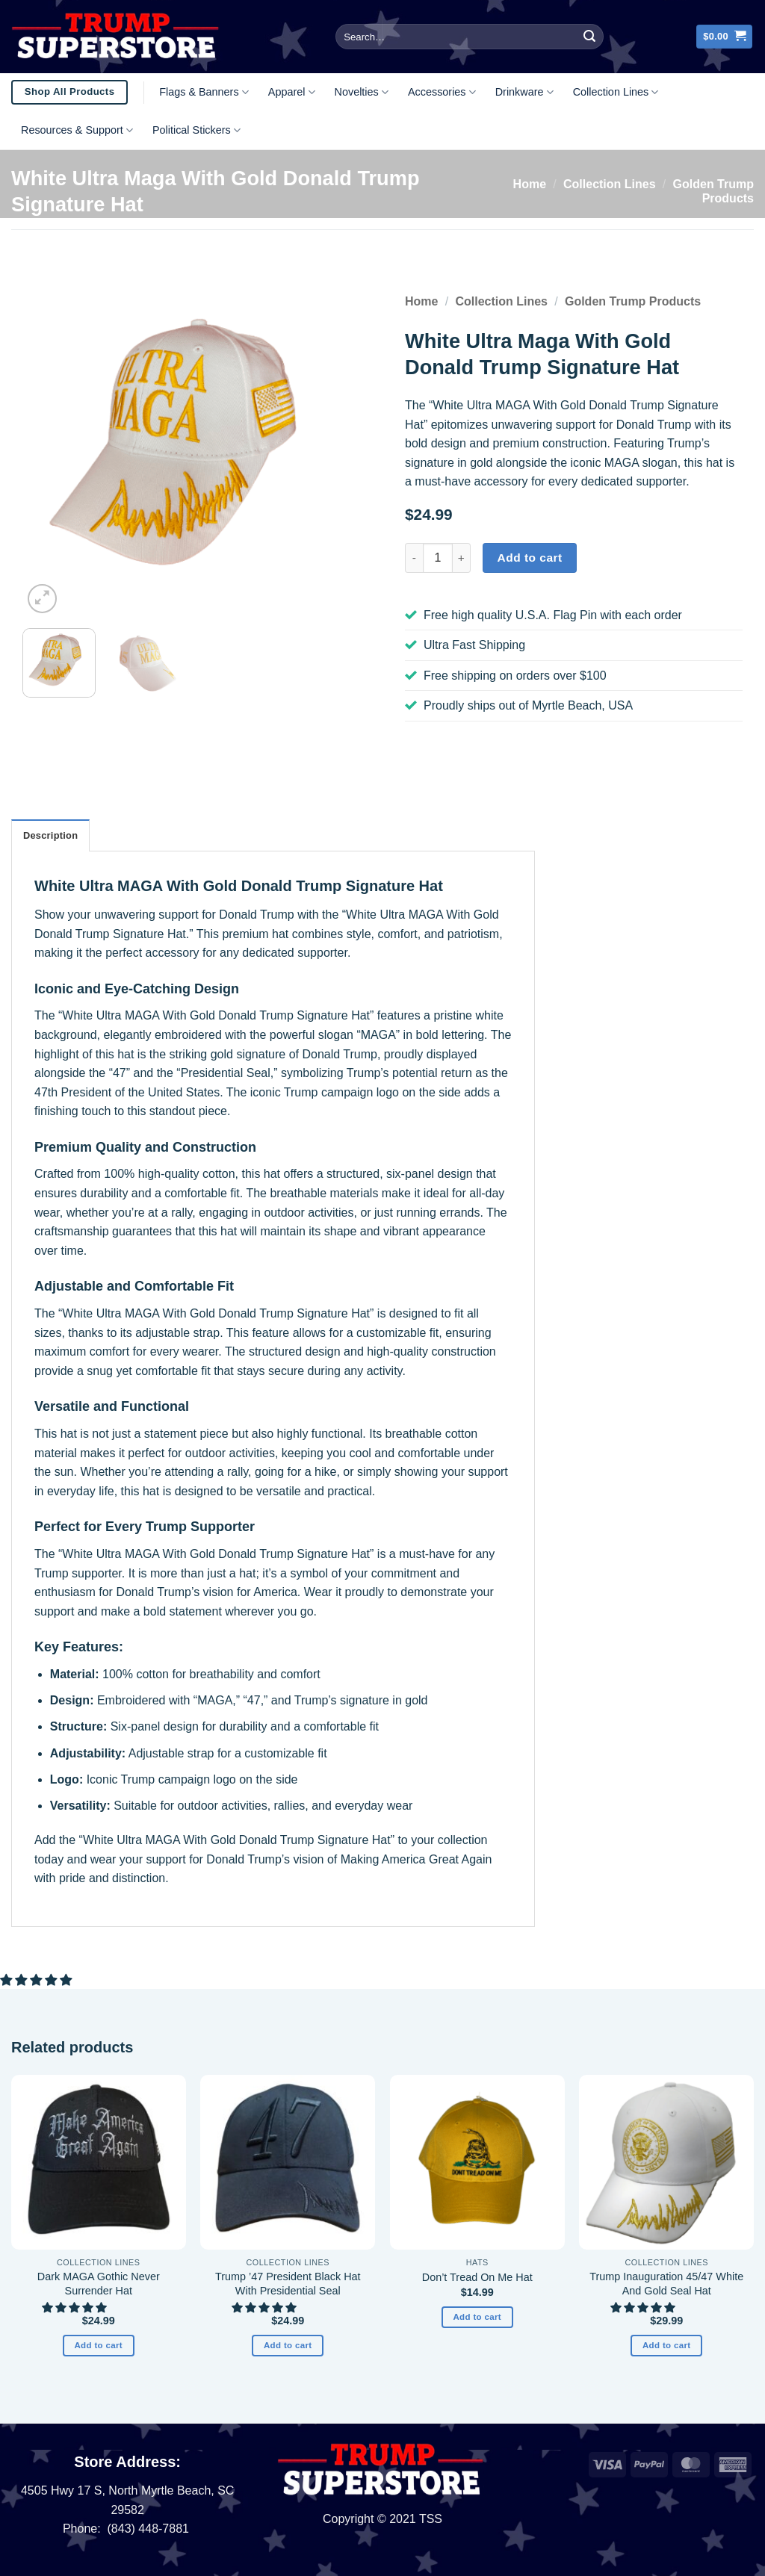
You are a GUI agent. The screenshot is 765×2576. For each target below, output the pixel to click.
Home (529, 184)
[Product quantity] (438, 558)
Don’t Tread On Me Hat (477, 2277)
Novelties (361, 92)
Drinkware (524, 92)
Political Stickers (196, 130)
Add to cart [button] (98, 2345)
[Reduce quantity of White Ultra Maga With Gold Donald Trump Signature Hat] (414, 558)
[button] (724, 37)
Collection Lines (616, 92)
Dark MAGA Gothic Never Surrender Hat (98, 2284)
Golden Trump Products (633, 301)
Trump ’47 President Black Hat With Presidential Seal (288, 2284)
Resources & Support (77, 130)
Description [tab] (50, 835)
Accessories (442, 92)
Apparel (291, 92)
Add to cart (530, 557)
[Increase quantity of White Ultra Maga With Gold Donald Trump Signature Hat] (462, 558)
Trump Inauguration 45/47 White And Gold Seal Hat (666, 2284)
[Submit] (589, 36)
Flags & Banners (204, 92)
